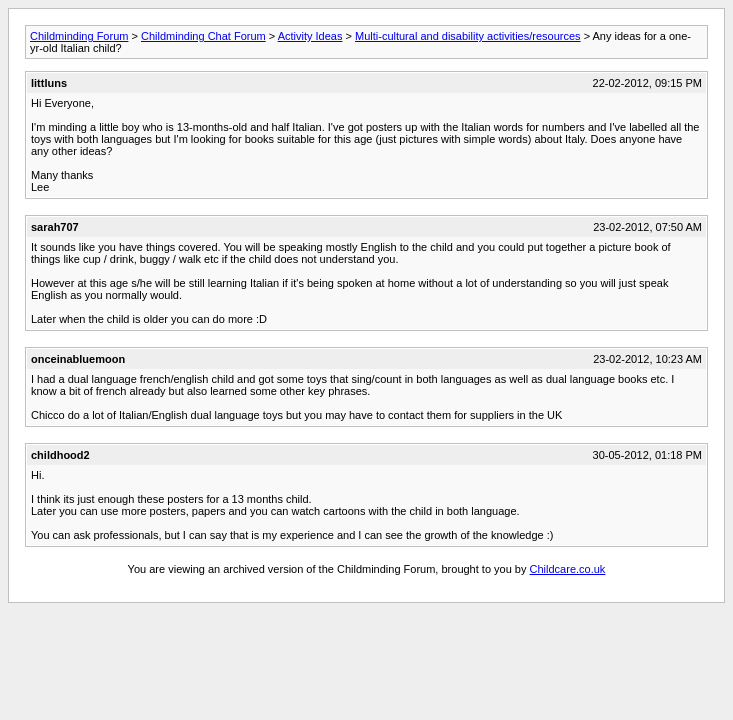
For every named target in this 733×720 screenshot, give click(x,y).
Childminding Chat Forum (203, 36)
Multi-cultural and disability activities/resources (468, 36)
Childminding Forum (79, 36)
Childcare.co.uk (568, 569)
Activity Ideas (310, 36)
